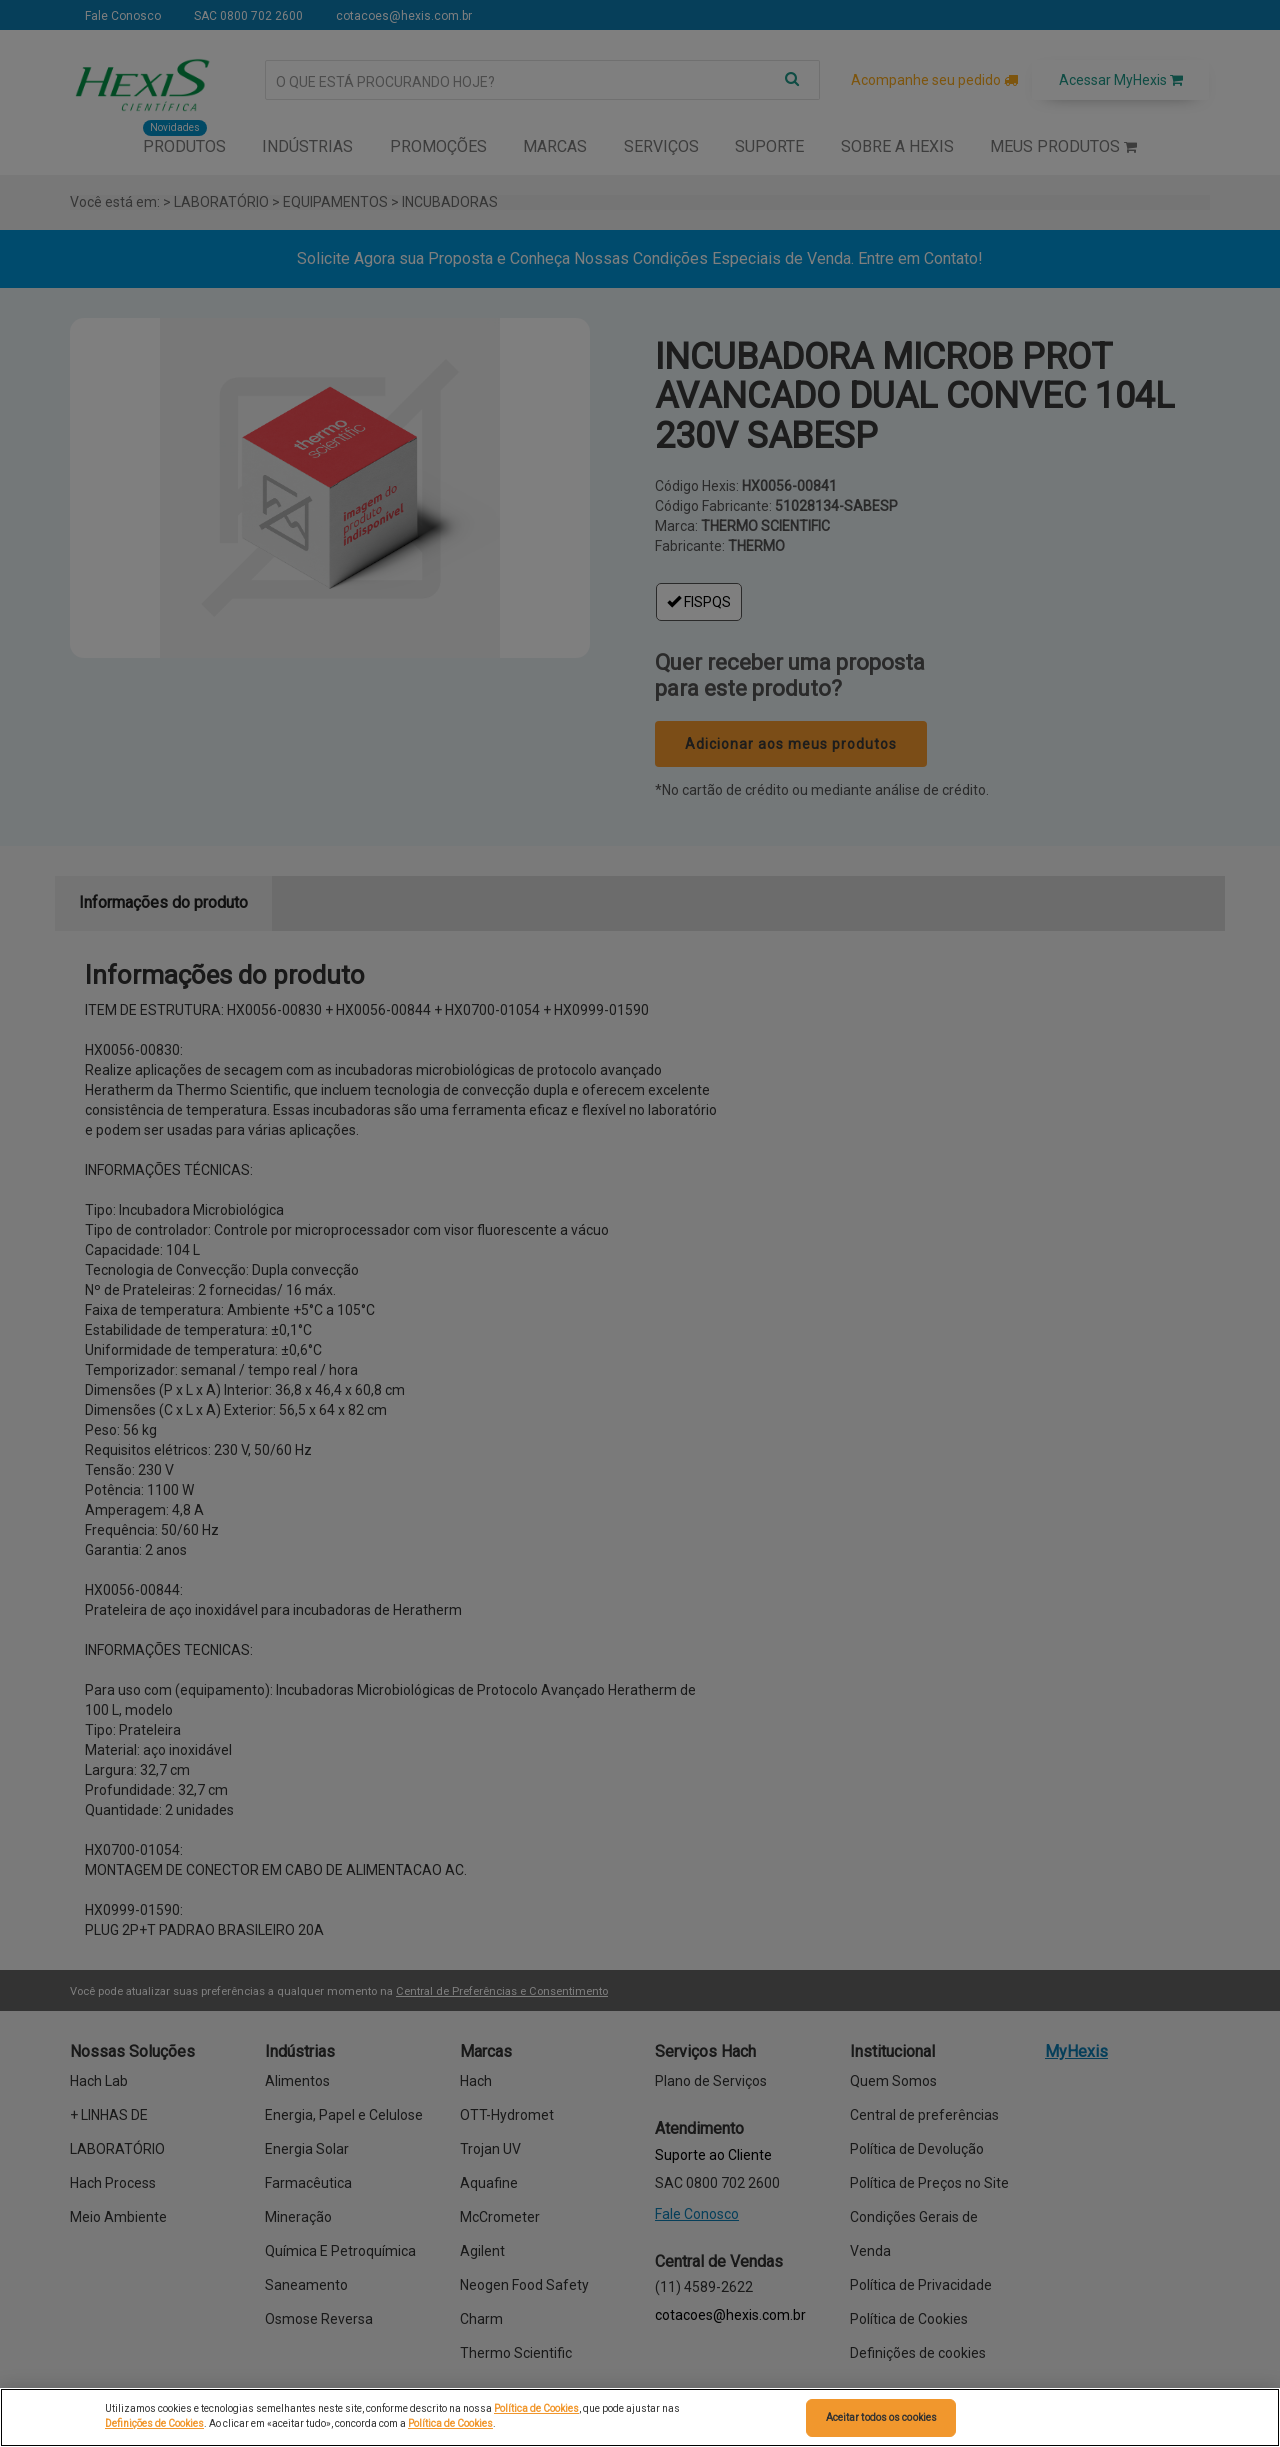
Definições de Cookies (154, 2423)
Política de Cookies (536, 2408)
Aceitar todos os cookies (881, 2417)
